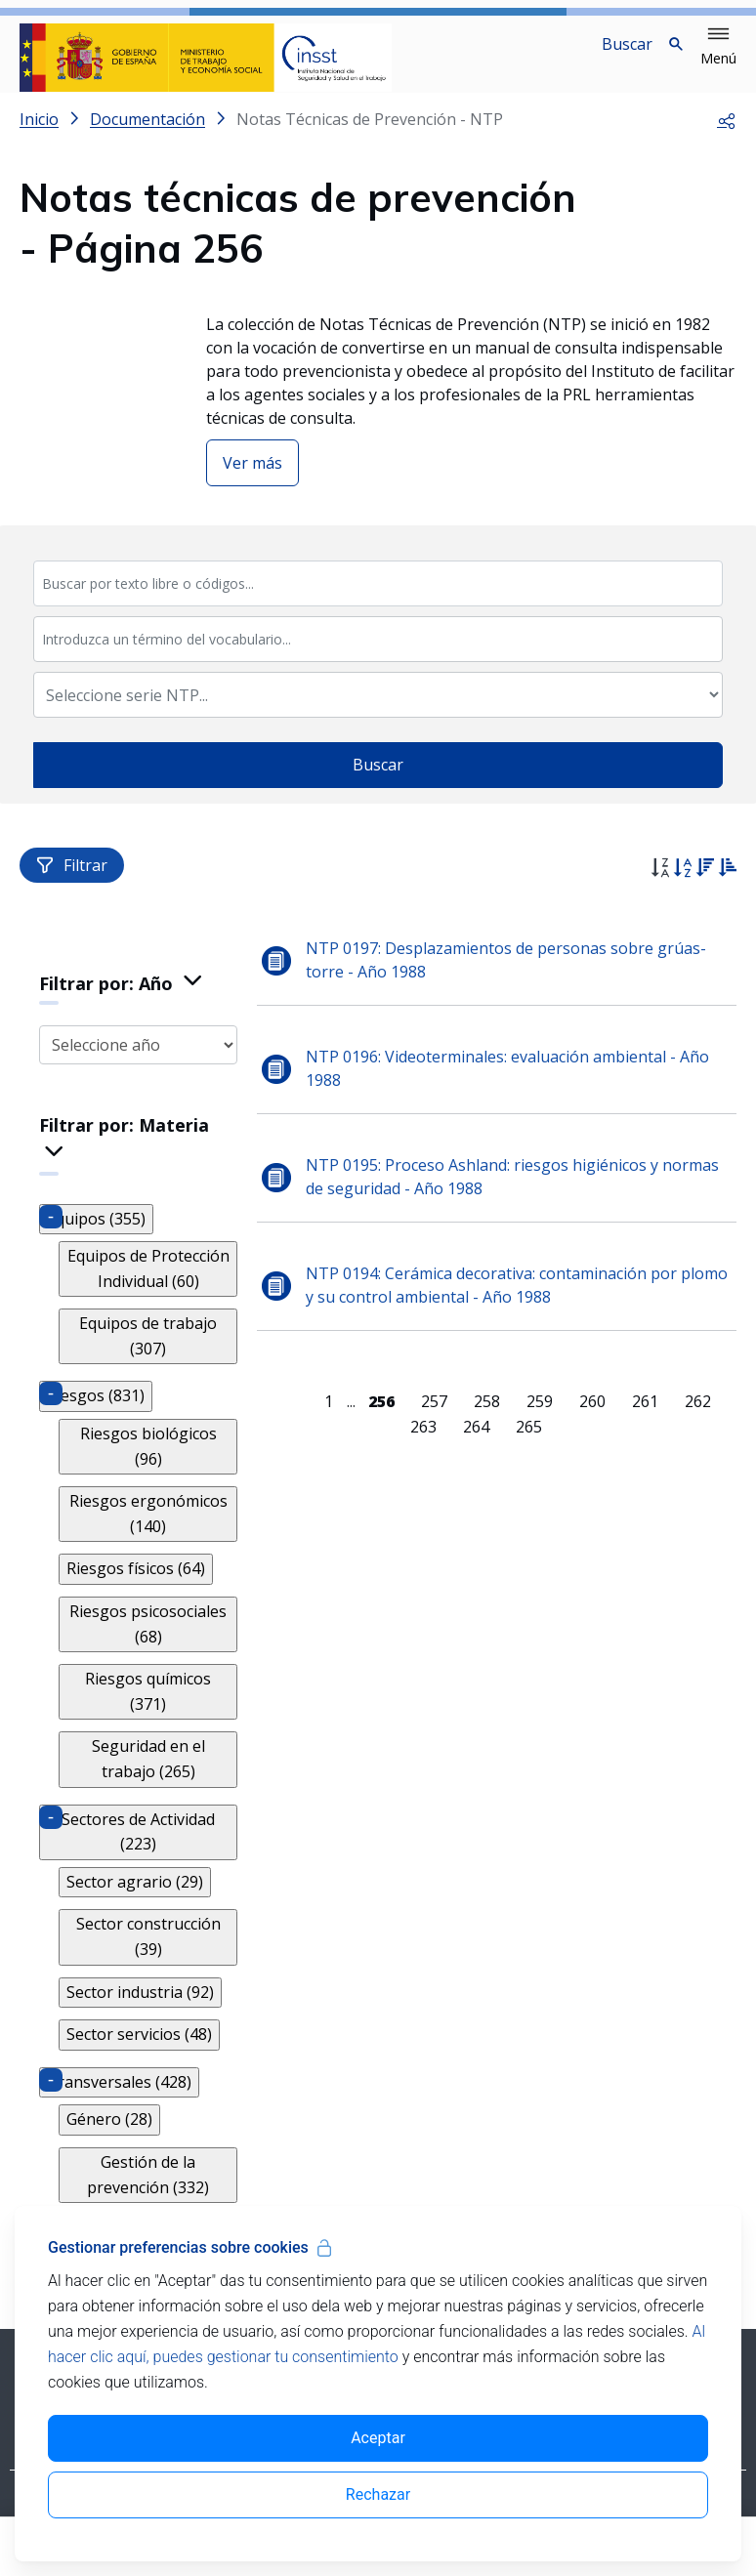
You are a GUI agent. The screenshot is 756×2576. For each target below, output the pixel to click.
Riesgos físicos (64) (135, 1584)
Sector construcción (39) (148, 1952)
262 (699, 1417)
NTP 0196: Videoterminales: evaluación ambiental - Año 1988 (509, 1083)
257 (435, 1417)
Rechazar (378, 2494)
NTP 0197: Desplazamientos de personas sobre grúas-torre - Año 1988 (508, 975)
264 (476, 1442)
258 (488, 1417)
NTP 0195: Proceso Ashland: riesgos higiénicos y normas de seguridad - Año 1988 (514, 1192)
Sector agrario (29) (134, 1897)
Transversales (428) (119, 2097)
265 (529, 1442)
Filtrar (71, 881)
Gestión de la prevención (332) (149, 2190)
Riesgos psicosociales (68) (149, 1639)
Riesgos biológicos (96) (148, 1461)
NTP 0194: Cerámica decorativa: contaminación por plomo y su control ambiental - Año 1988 (519, 1300)
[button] (718, 46)
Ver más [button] (252, 478)
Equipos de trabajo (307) (149, 1351)
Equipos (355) (96, 1234)
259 (540, 1417)
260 (593, 1417)
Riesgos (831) (96, 1411)
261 (646, 1417)
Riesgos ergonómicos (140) (148, 1529)
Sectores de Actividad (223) (139, 1847)
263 (423, 1442)
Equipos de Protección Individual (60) (148, 1284)
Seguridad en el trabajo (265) (148, 1774)
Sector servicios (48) (139, 2049)
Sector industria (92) (140, 2007)
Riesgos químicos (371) (149, 1706)
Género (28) (109, 2134)
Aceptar (378, 2438)
